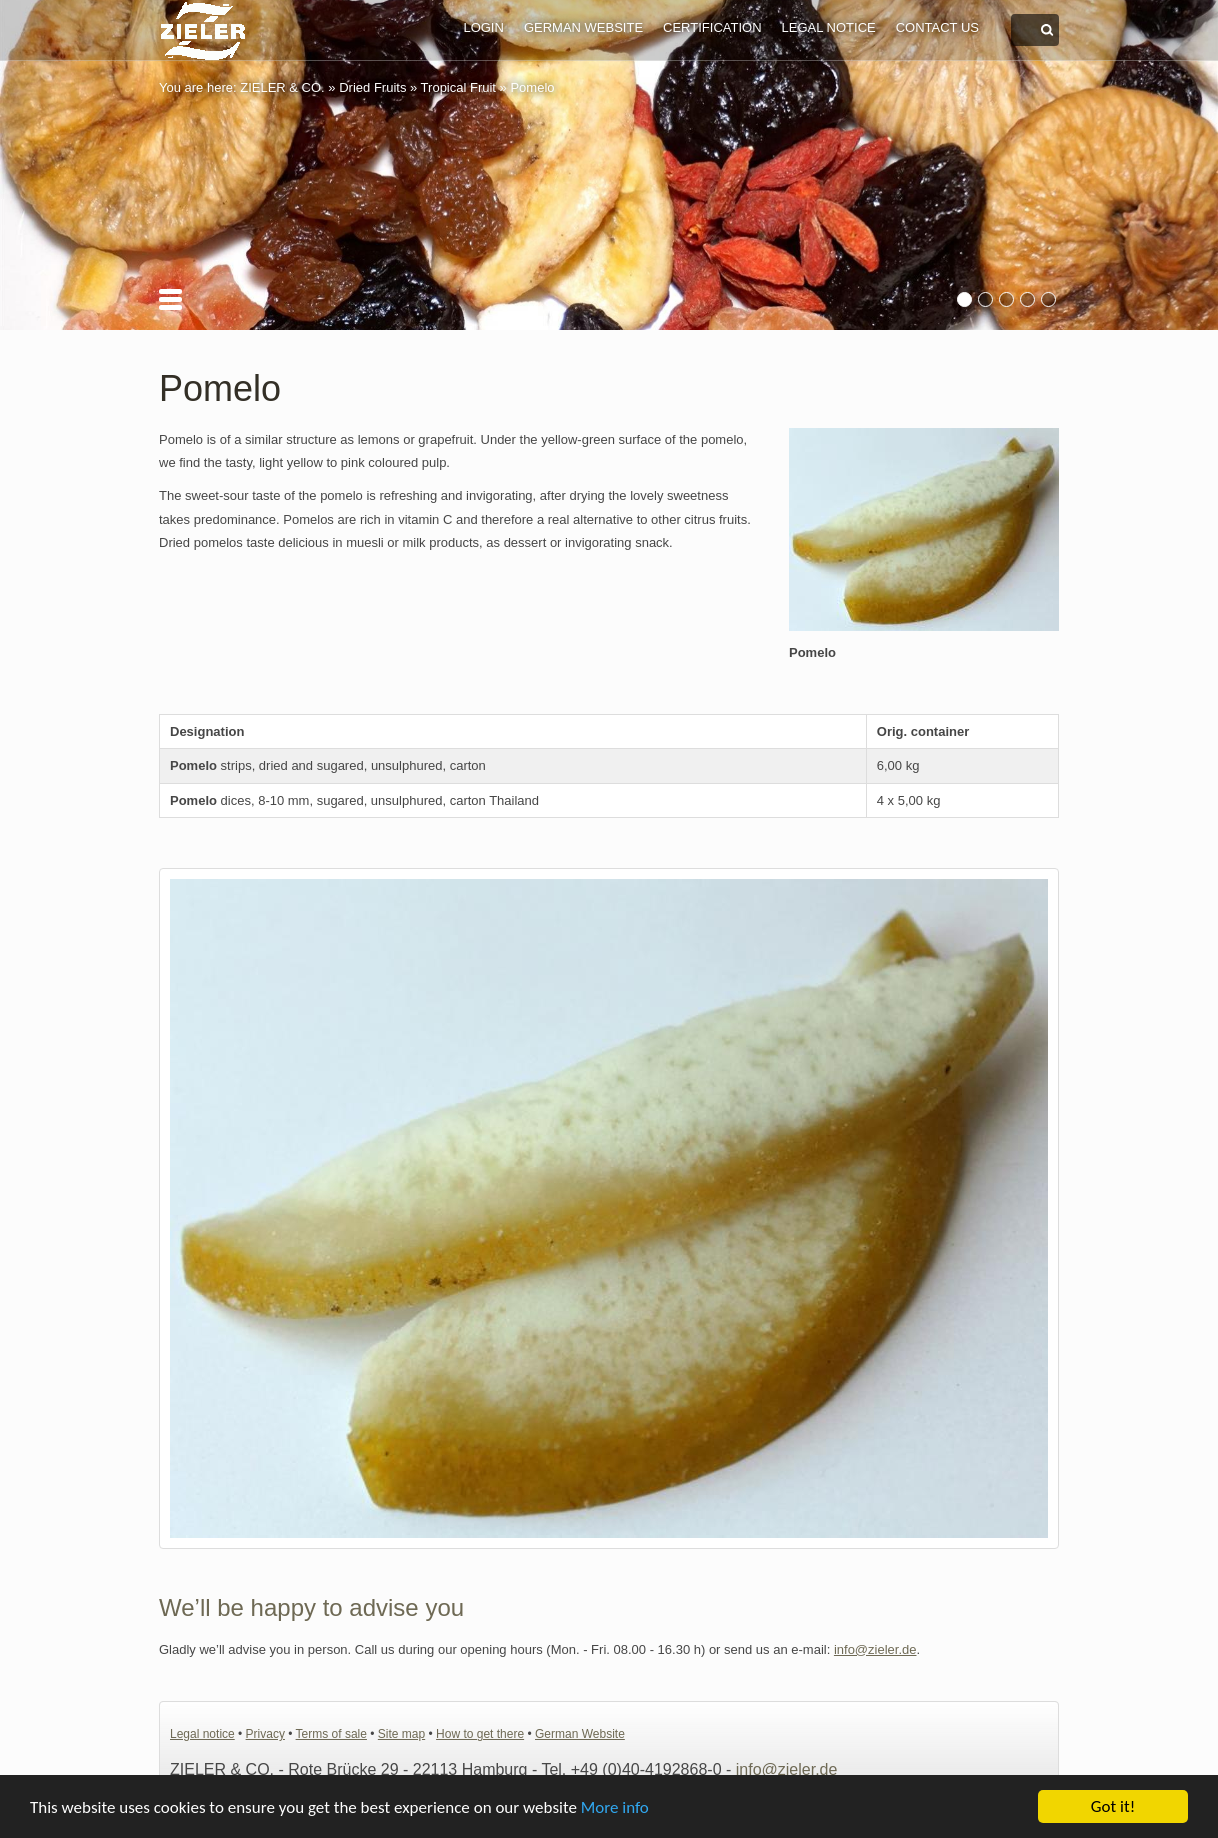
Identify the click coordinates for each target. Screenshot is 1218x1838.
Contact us (937, 27)
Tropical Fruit (458, 87)
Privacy (265, 1734)
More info (615, 1809)
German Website (583, 27)
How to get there (480, 1734)
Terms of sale (331, 1734)
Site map (401, 1734)
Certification (712, 27)
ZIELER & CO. (282, 87)
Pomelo (532, 87)
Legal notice (829, 27)
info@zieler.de (875, 1649)
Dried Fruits (372, 87)
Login (483, 27)
